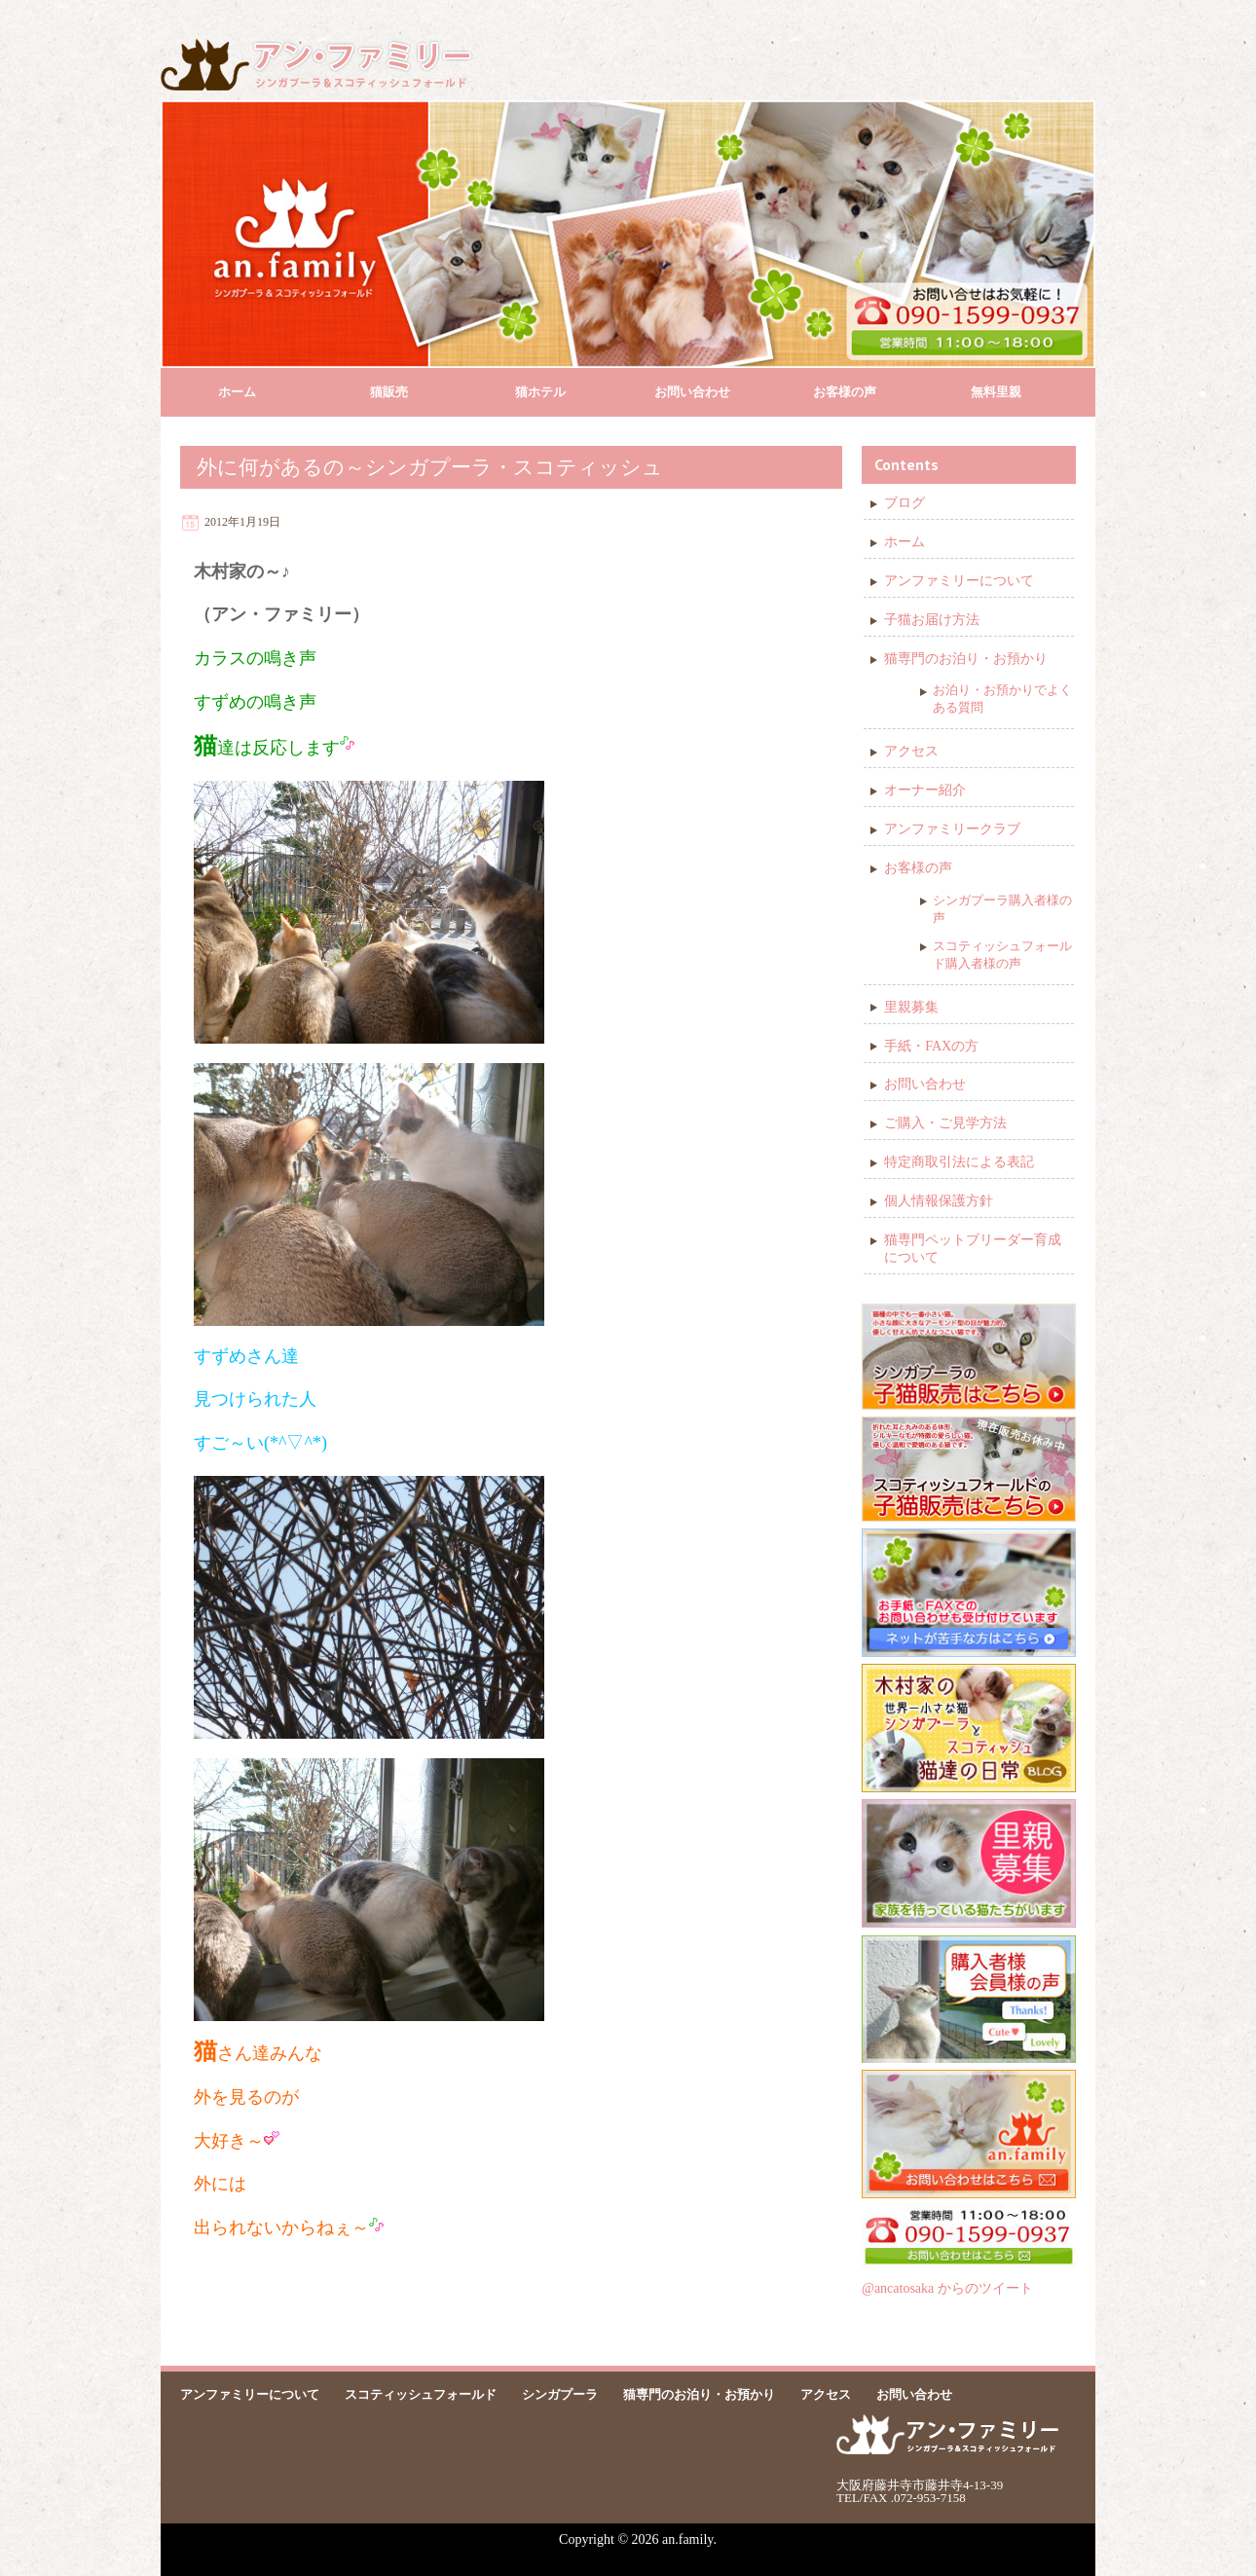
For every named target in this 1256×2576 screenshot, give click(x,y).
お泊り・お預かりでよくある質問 (1002, 698)
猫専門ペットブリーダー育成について (972, 1249)
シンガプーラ (560, 2394)
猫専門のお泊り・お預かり (966, 658)
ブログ (904, 503)
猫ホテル (540, 392)
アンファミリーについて (959, 580)
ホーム (237, 392)
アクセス (911, 751)
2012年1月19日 (242, 522)
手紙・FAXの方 (931, 1046)
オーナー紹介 (925, 790)
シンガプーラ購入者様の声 (1002, 909)
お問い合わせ (692, 392)
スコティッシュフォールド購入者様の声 (1002, 954)
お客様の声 (844, 392)
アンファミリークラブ (952, 829)
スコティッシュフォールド (421, 2394)
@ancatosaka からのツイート (947, 2288)
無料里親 (996, 392)
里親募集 (911, 1007)
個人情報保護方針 (938, 1201)
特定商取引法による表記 (959, 1162)
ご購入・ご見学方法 (945, 1123)
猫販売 (389, 392)
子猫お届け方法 (931, 619)
